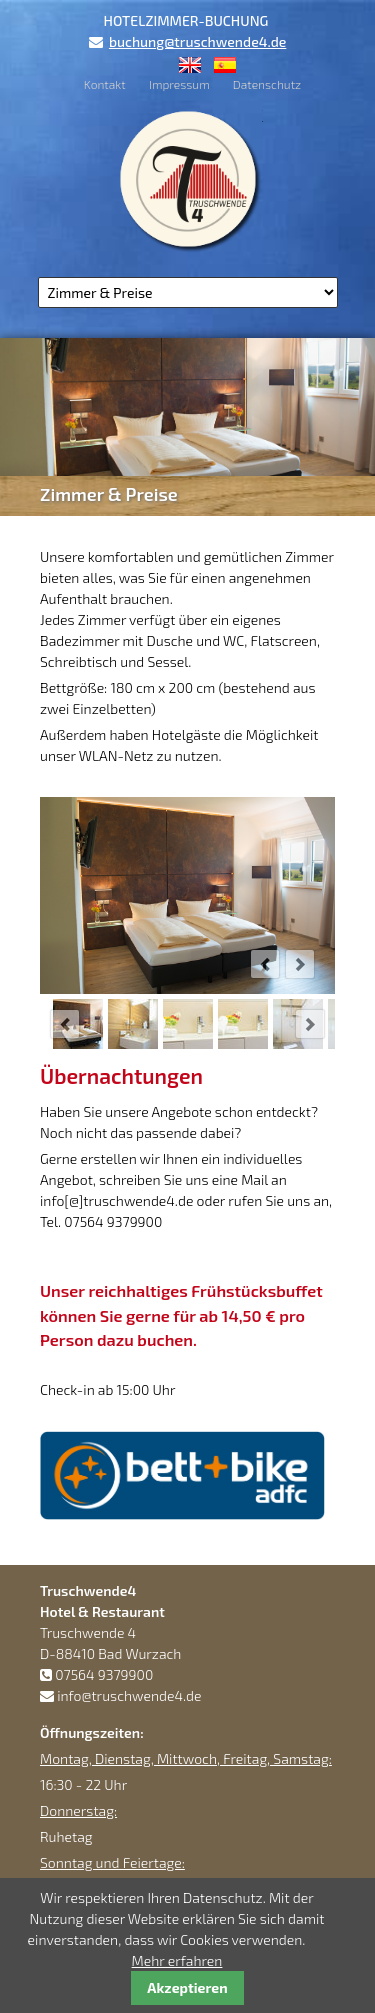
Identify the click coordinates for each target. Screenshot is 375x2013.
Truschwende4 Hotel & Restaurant (188, 179)
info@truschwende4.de (129, 1695)
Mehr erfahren (177, 1960)
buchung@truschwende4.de (197, 41)
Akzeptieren (187, 1987)
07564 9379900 (104, 1674)
